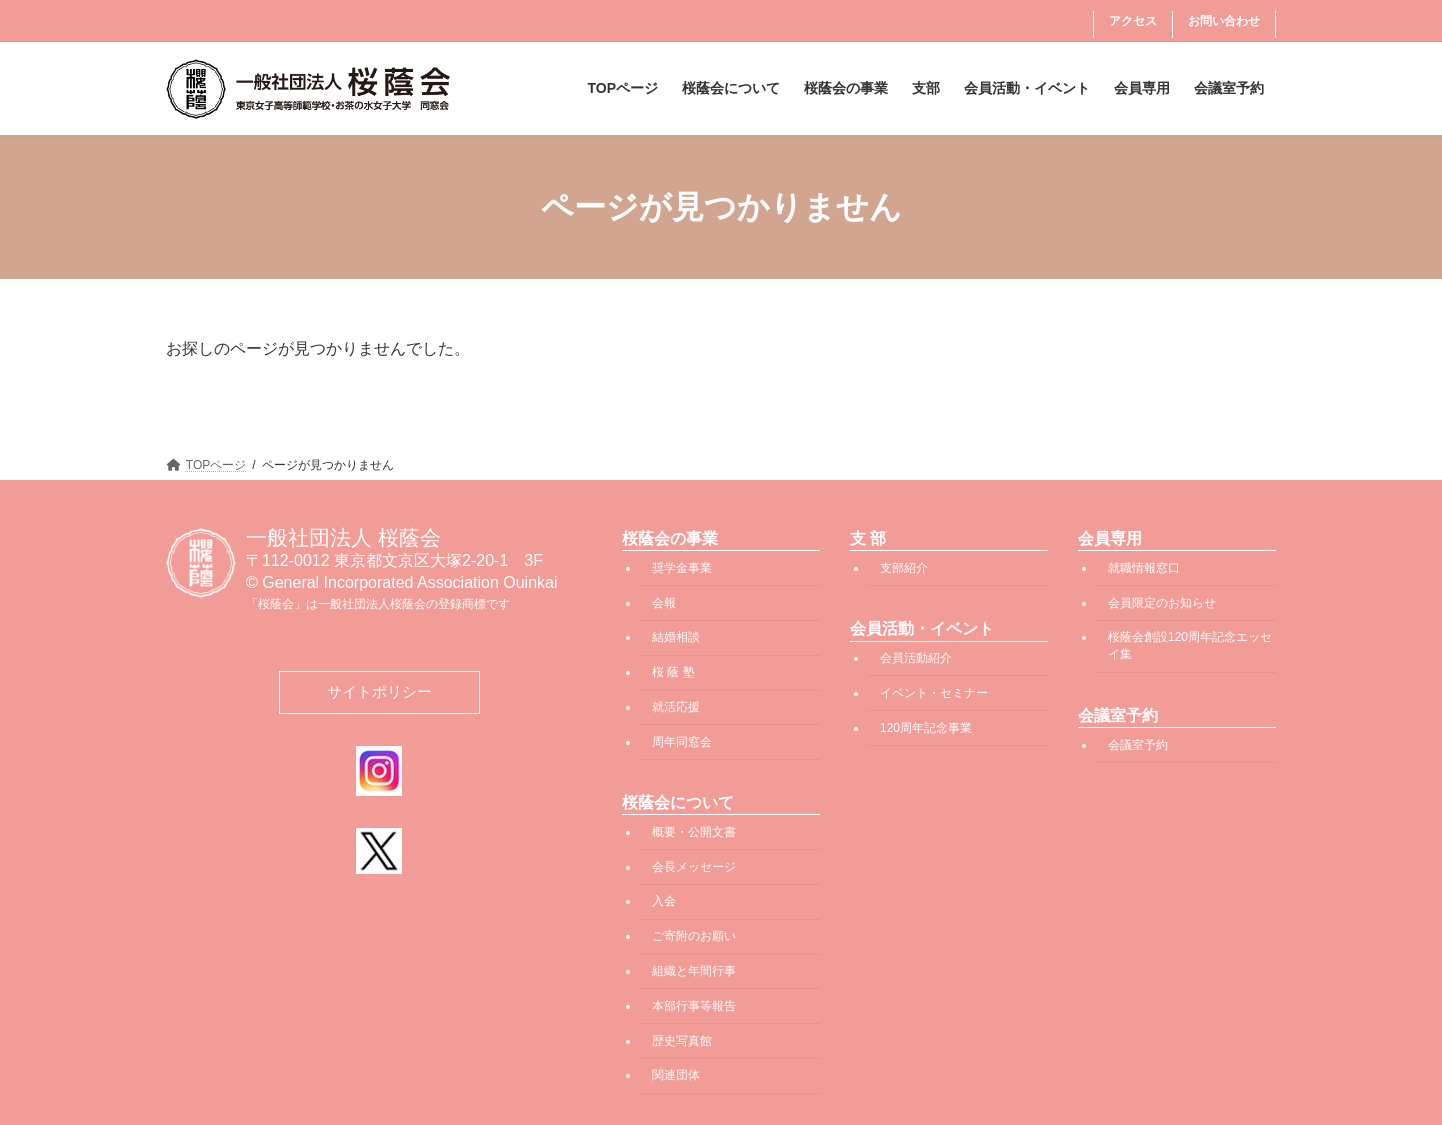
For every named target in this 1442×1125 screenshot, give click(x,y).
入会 (664, 901)
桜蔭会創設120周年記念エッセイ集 (1190, 645)
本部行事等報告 (694, 1005)
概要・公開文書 (694, 831)
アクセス (1133, 21)
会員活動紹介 (916, 658)
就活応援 (676, 706)
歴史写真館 (682, 1040)
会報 (664, 602)
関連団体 (676, 1075)
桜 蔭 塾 (673, 672)
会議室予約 (1138, 744)
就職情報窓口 (1144, 567)
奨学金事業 (682, 567)
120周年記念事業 (926, 727)
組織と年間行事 (694, 971)
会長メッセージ (694, 866)
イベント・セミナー (934, 692)
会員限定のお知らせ (1162, 602)
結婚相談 (676, 637)
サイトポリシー (379, 691)
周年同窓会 (682, 741)
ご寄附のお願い (694, 936)
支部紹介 (904, 567)
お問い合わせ (1224, 21)
